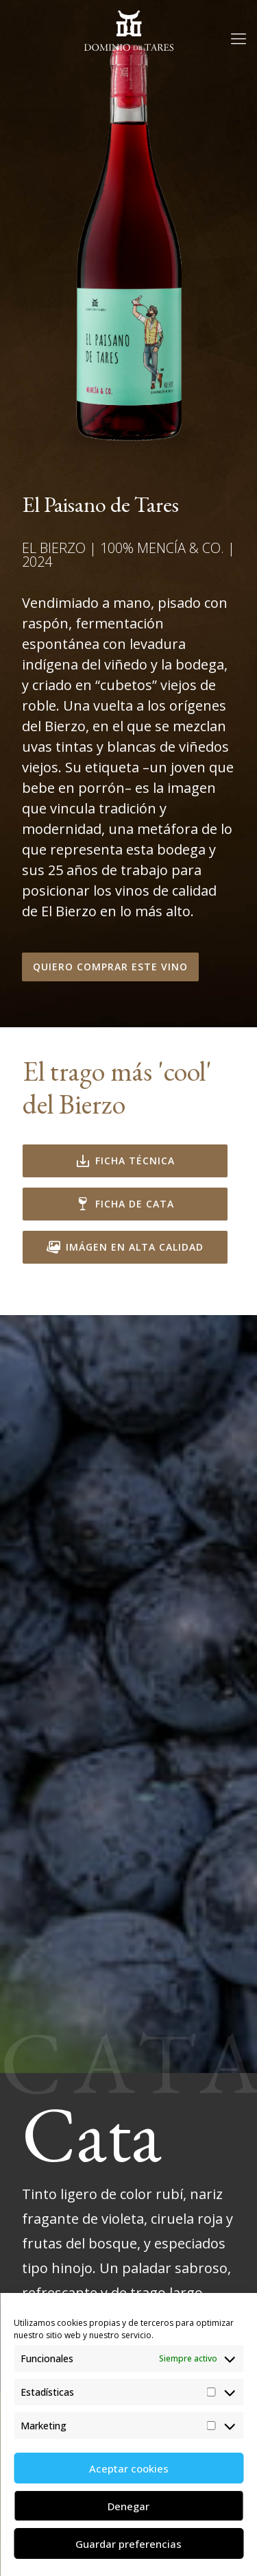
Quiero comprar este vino (110, 966)
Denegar (128, 2506)
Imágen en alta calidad (125, 1247)
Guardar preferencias (128, 2544)
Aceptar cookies (129, 2468)
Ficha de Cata (125, 1204)
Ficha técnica (125, 1161)
